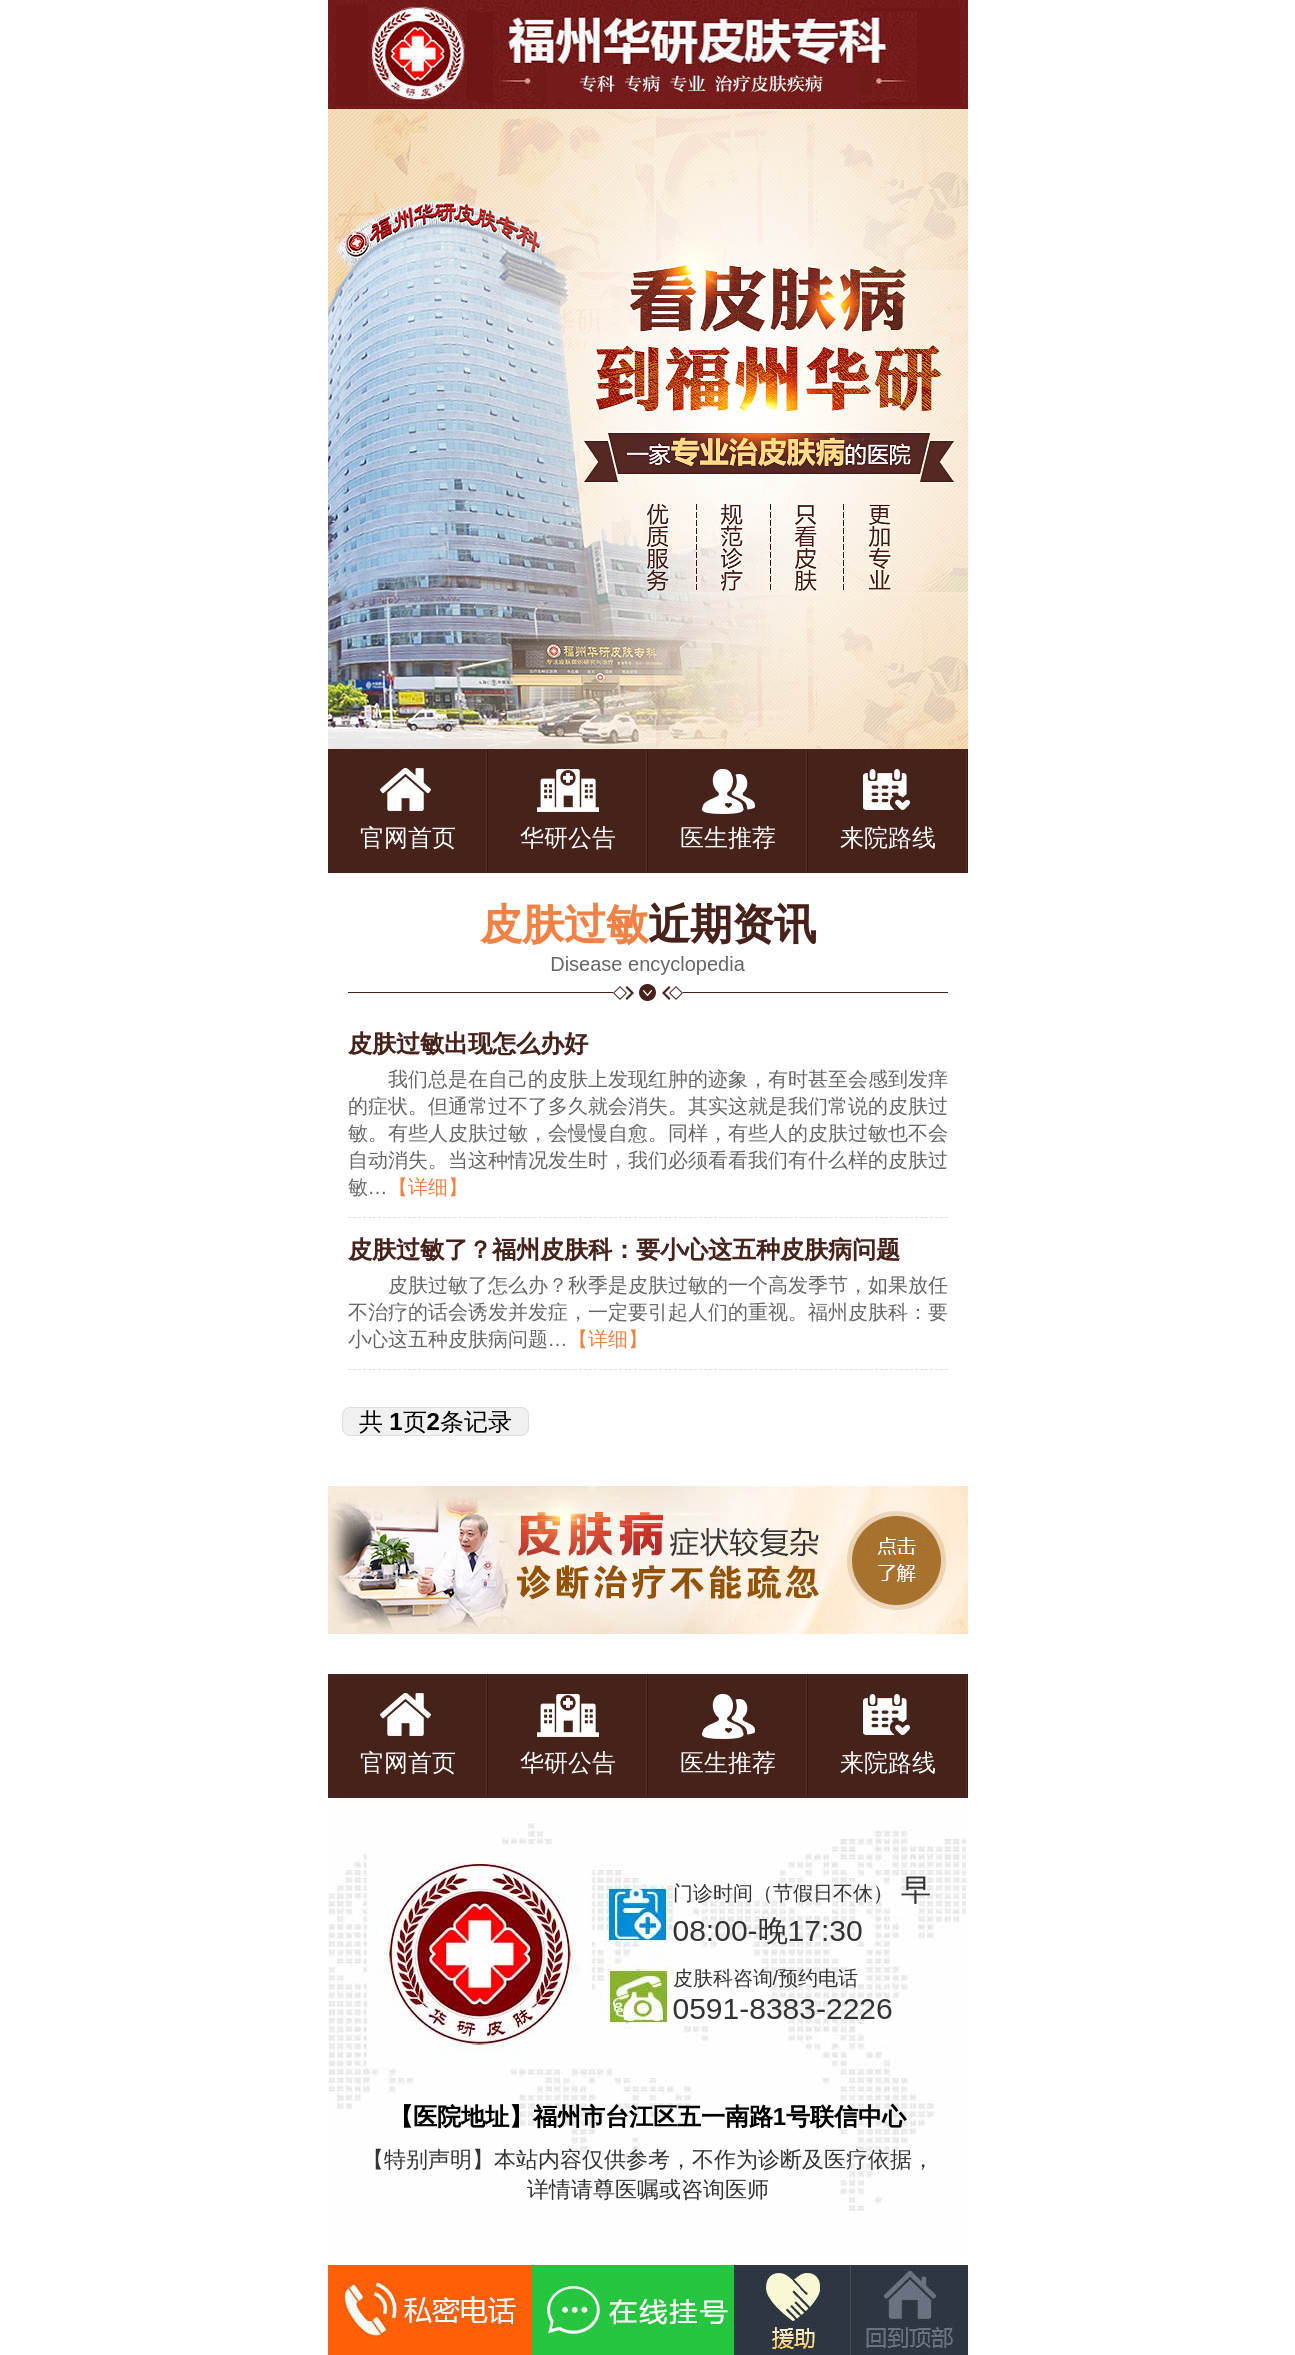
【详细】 (428, 1187)
